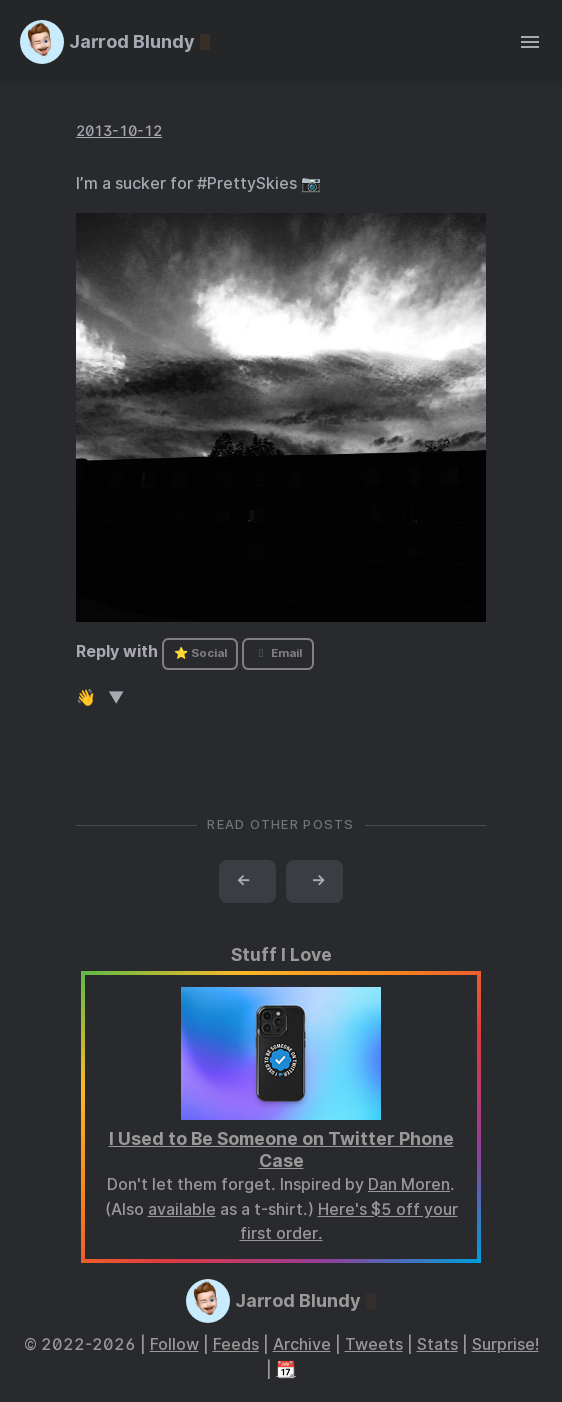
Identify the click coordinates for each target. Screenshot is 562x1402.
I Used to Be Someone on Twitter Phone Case (281, 1150)
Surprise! (505, 1344)
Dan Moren (409, 1184)
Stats (437, 1344)
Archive (302, 1344)
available (182, 1209)
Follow (174, 1344)
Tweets (374, 1344)
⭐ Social (200, 653)
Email (278, 653)
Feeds (236, 1344)
